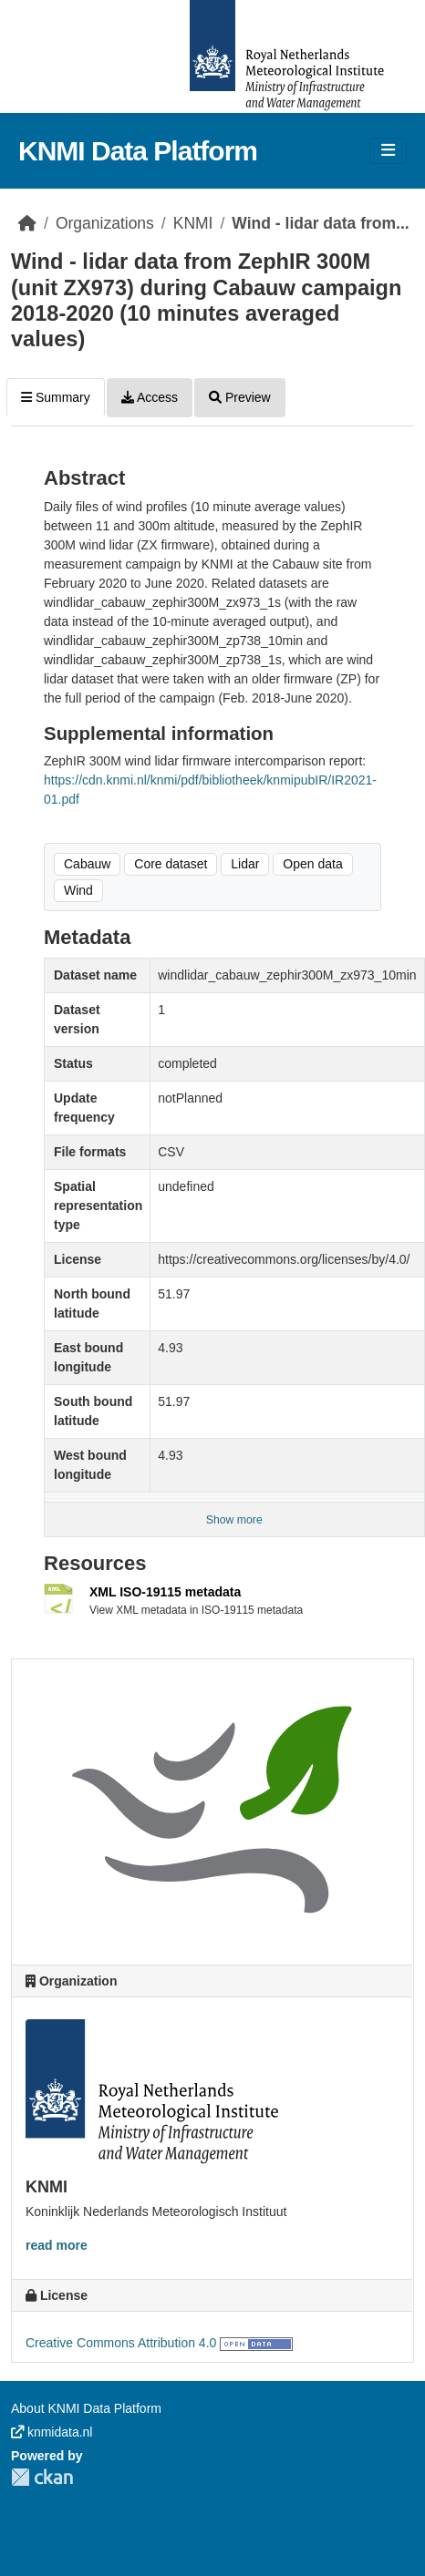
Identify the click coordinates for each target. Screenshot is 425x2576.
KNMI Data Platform (137, 151)
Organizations (105, 223)
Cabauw (87, 864)
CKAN (42, 2477)
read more (57, 2245)
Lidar (245, 864)
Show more (234, 1520)
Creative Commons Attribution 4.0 (121, 2342)
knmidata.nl (51, 2432)
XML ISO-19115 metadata (165, 1592)
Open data (312, 864)
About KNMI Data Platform (86, 2408)
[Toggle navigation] (388, 151)
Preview (240, 397)
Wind (78, 890)
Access (149, 397)
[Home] (27, 223)
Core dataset (170, 864)
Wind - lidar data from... (320, 223)
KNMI (193, 223)
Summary (55, 397)
